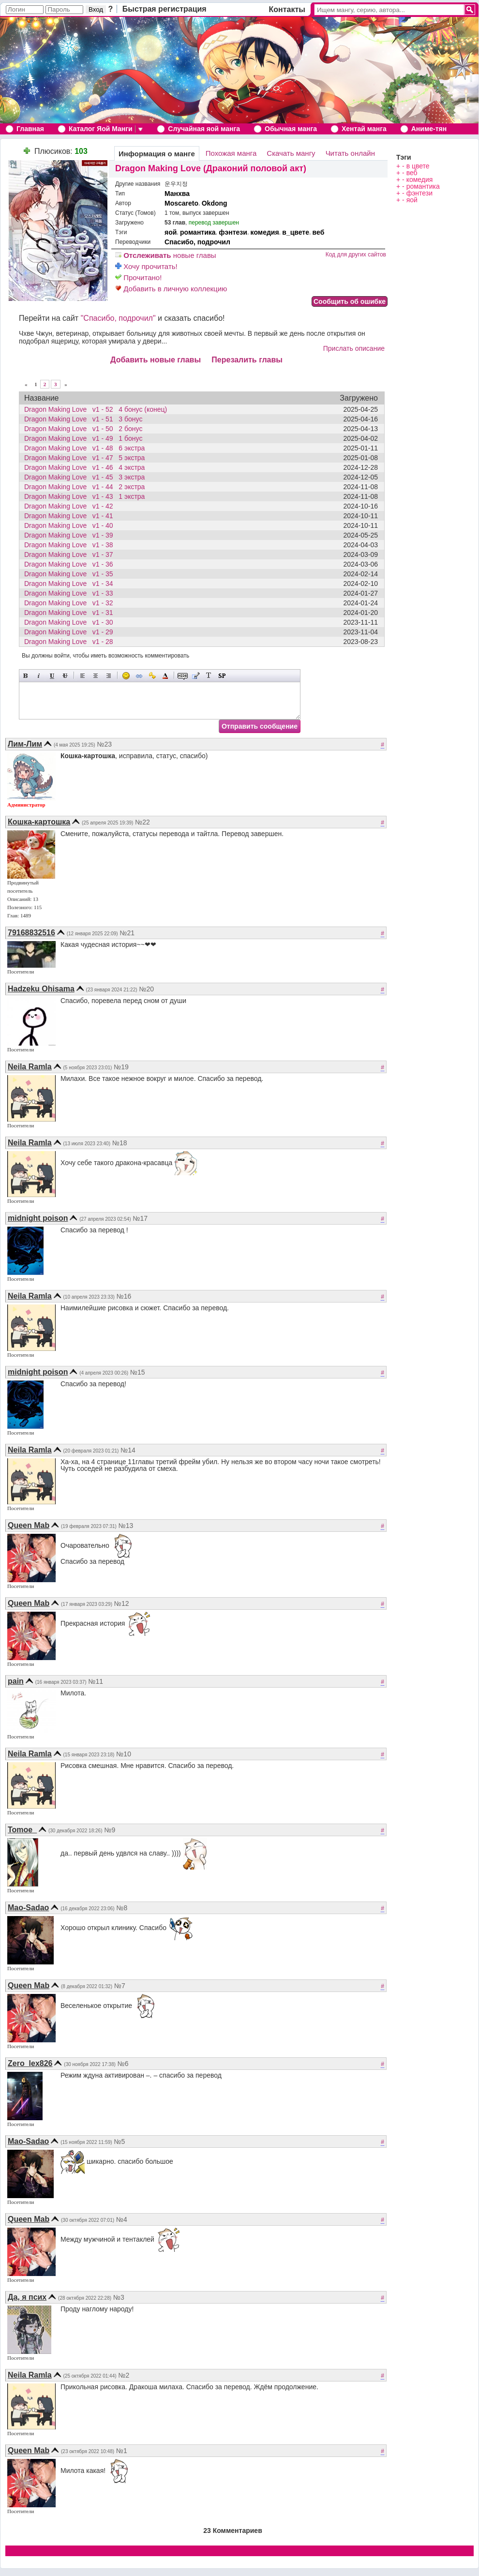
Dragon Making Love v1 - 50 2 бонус (83, 429)
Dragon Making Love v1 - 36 (71, 564)
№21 (127, 933)
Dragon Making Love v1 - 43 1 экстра (84, 496)
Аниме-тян (429, 129)
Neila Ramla (30, 1067)
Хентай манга (364, 129)
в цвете (418, 166)
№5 (119, 2141)
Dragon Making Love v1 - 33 (71, 593)
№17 (140, 1218)
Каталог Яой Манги (101, 129)
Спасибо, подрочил (197, 242)
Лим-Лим (25, 744)
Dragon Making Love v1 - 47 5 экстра (84, 458)
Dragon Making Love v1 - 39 (71, 535)
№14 (127, 1450)
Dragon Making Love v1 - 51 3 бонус (83, 419)
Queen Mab (28, 1525)
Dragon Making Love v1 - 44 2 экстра (84, 487)
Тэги (403, 157)
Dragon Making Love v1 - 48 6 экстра (84, 448)
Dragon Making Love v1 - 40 (71, 525)
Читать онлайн (350, 153)
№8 (122, 1908)
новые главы (165, 255)
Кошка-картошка (39, 822)
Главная (30, 129)
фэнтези (233, 232)
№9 (109, 1830)
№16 (124, 1296)
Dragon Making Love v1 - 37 (71, 554)
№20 (146, 989)
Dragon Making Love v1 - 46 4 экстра (84, 467)
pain (16, 1681)
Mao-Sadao (28, 1907)
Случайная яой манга (204, 129)
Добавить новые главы (155, 360)
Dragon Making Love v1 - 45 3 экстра (84, 477)
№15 (137, 1372)
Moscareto (181, 203)
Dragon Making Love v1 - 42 (71, 506)
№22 (142, 822)
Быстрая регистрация (164, 9)
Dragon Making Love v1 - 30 (71, 622)
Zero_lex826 (30, 2063)
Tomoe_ (22, 1830)
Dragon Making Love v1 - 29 (71, 632)
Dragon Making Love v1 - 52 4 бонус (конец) (95, 409)
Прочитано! (138, 277)
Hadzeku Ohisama (41, 989)
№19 (121, 1067)
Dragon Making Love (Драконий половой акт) (210, 168)
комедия (265, 232)
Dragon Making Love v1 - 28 (71, 641)
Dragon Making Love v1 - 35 (71, 574)
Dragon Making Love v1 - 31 (71, 612)
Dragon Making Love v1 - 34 (71, 583)
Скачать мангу (291, 153)
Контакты (287, 9)
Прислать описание (354, 348)
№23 (104, 744)
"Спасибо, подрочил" (118, 318)
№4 (121, 2219)
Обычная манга (291, 129)
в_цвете (295, 232)
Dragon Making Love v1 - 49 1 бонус (83, 438)
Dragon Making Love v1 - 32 (71, 603)
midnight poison (38, 1218)
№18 (119, 1143)
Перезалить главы (247, 360)
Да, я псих (27, 2297)
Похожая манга (231, 153)
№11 (96, 1681)
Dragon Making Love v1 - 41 (71, 516)
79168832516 (31, 933)
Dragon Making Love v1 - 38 (71, 545)
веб (319, 232)
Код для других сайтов (356, 254)
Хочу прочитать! (146, 266)
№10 (123, 1754)
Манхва (177, 193)
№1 (121, 2451)
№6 (123, 2063)
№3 (118, 2297)
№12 (121, 1603)
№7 (119, 1986)
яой (171, 232)
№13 (126, 1525)
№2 (123, 2375)
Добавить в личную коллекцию (171, 289)
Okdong (214, 203)
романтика (198, 232)
